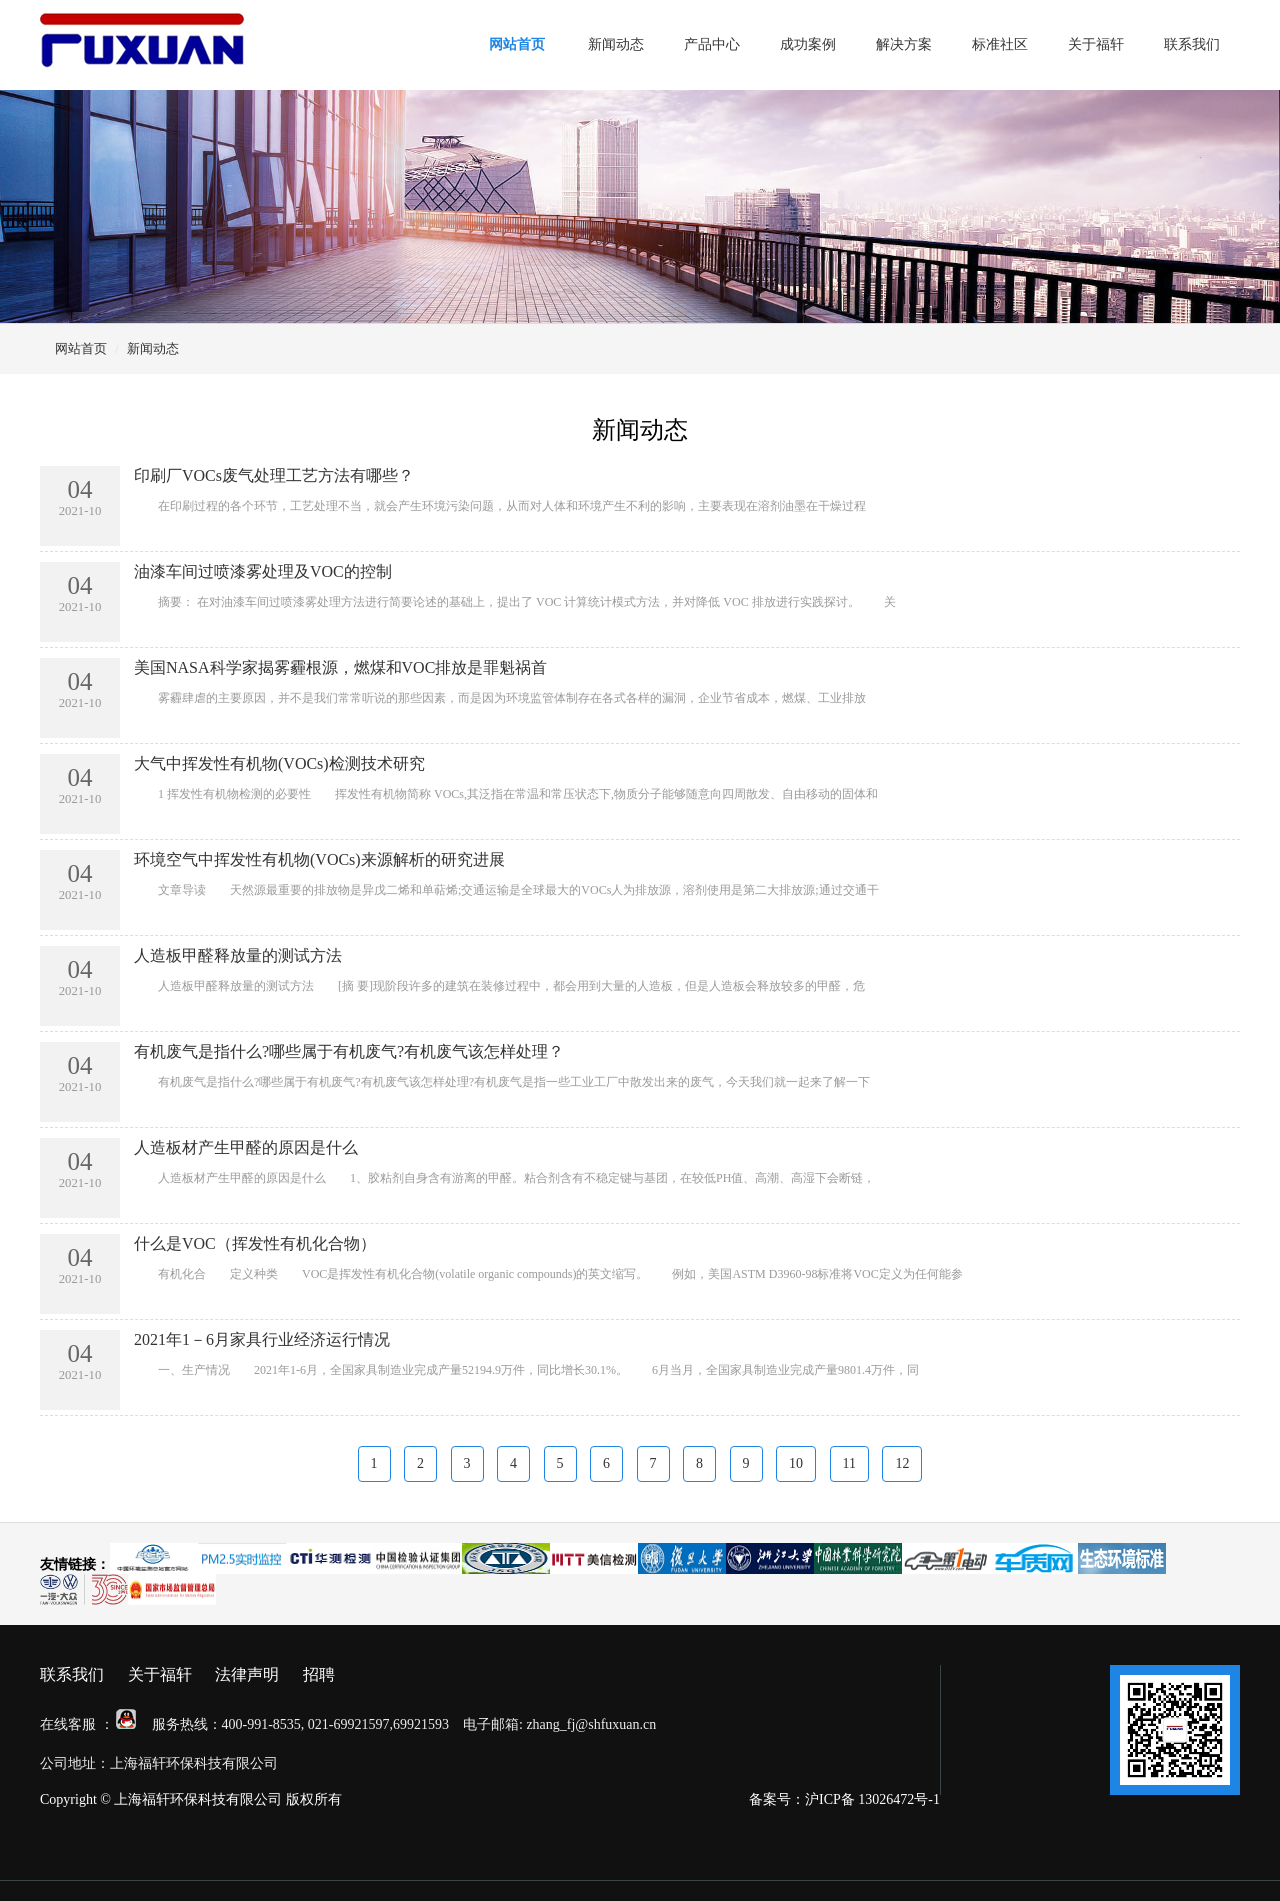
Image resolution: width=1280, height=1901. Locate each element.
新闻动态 (616, 44)
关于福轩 (1096, 44)
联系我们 (1192, 44)
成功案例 (808, 44)
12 (902, 1463)
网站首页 (517, 44)
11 (849, 1463)
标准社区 (1000, 44)
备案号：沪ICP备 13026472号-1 (844, 1799)
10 (796, 1463)
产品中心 (712, 44)
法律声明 (247, 1674)
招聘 (319, 1674)
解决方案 (904, 44)
